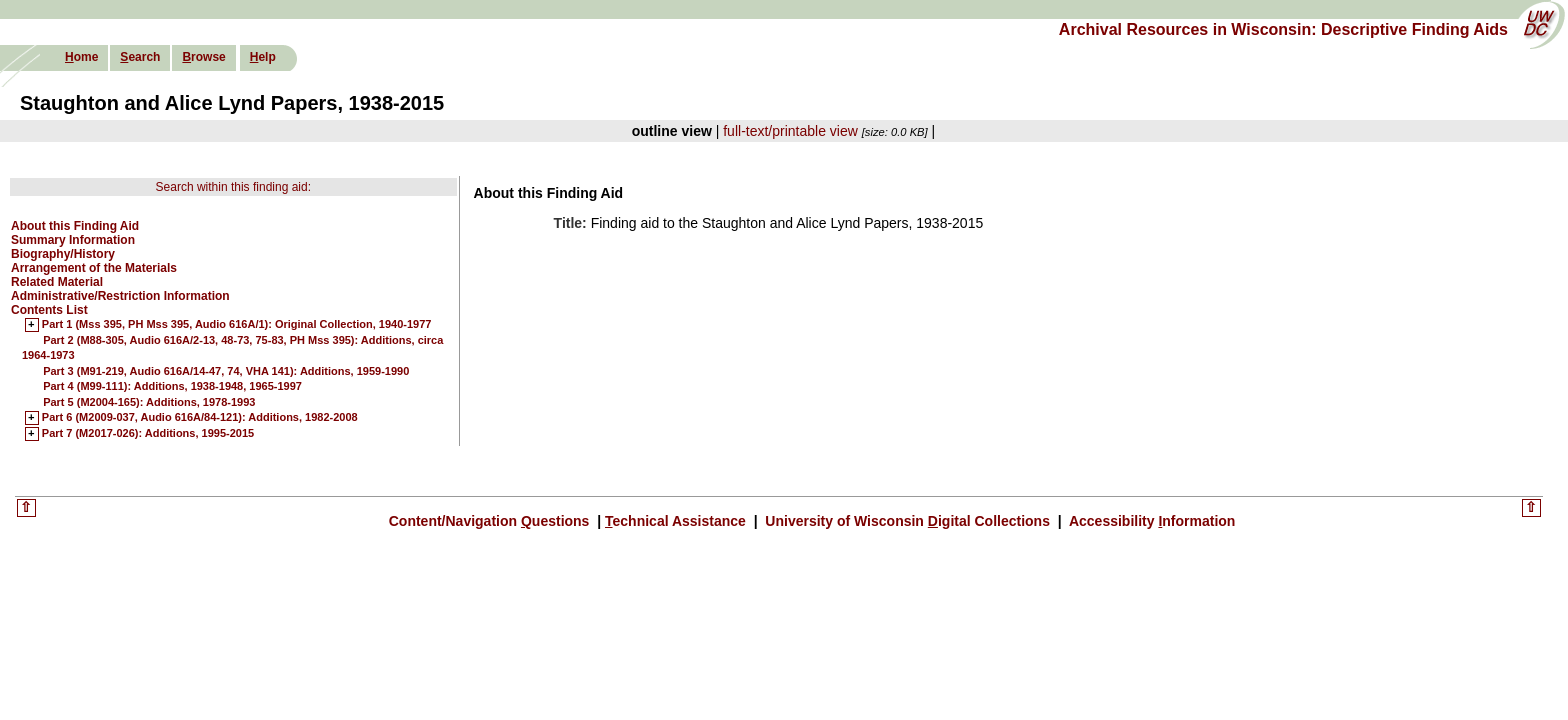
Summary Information (73, 240)
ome (81, 57)
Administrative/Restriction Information (120, 296)
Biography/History (63, 254)
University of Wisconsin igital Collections (907, 521)
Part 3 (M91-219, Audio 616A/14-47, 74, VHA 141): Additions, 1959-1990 (226, 371)
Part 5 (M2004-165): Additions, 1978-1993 (149, 402)
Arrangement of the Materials (94, 268)
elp (263, 57)
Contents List (49, 310)
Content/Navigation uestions (491, 521)
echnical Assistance (677, 521)
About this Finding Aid (75, 226)
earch (140, 57)
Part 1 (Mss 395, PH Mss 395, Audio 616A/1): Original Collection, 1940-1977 (237, 325)
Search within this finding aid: (233, 187)
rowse (203, 57)
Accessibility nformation (1151, 521)
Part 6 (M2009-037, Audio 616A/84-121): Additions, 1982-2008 (200, 418)
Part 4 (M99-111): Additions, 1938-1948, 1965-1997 (172, 386)
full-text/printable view (790, 131)
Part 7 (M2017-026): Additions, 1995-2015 (148, 434)
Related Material (57, 282)
